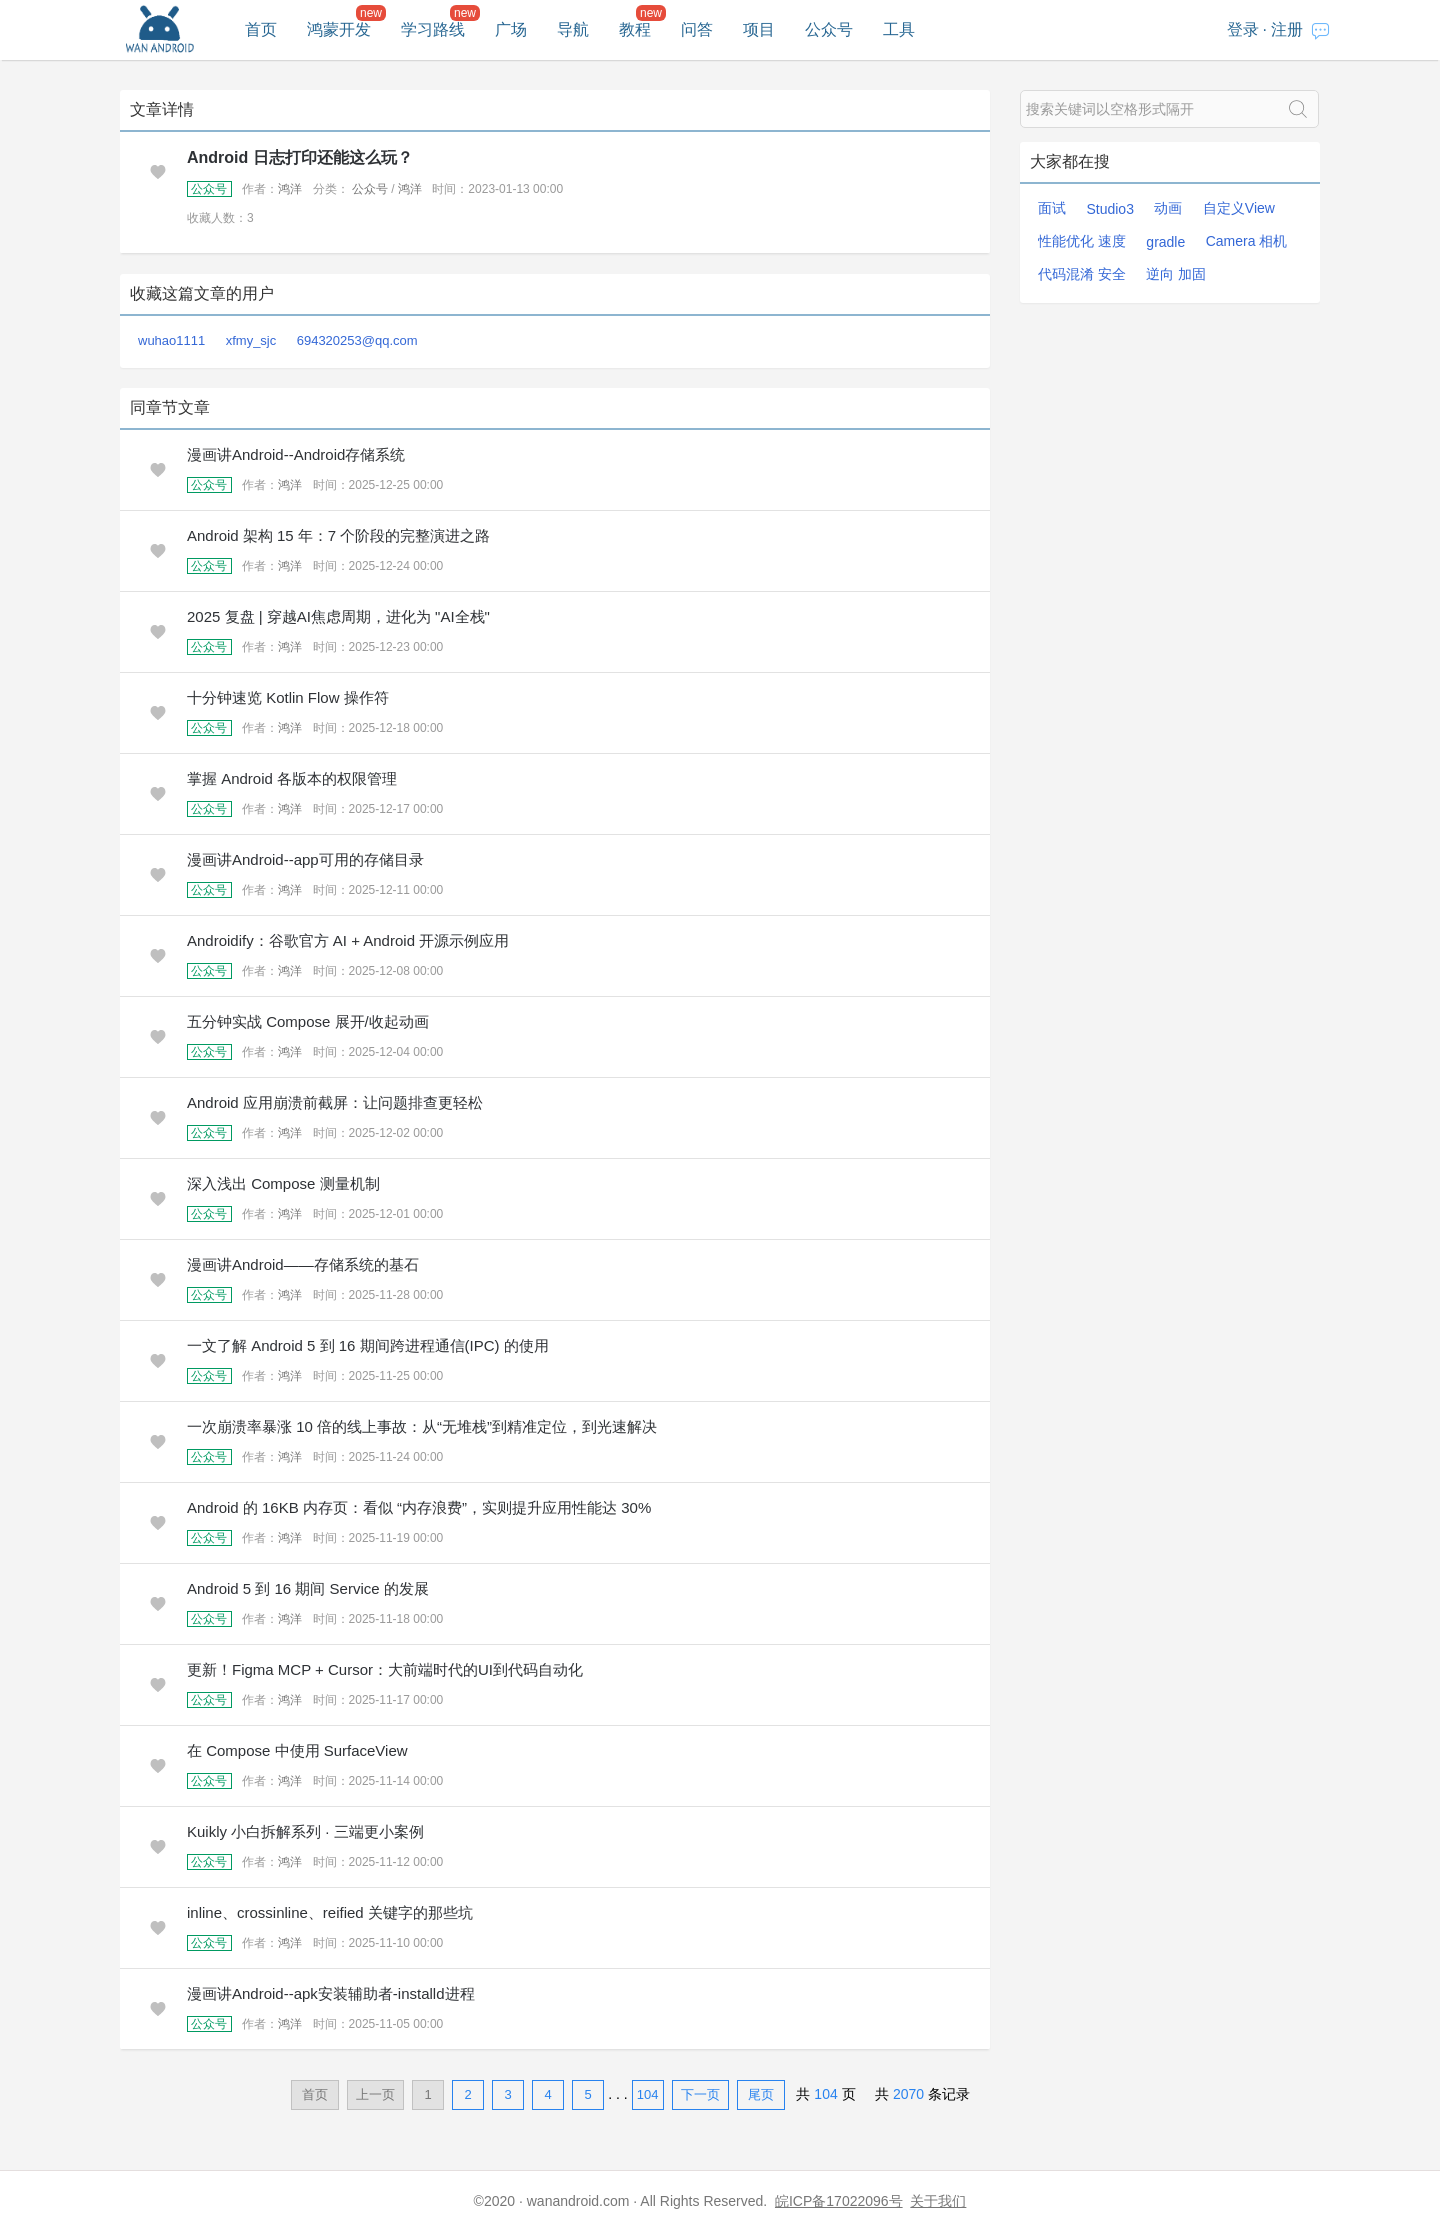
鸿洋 (290, 189)
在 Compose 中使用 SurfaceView (297, 1750)
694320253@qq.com (357, 340)
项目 (759, 29)
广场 (511, 29)
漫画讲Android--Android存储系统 (296, 454)
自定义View (1239, 208)
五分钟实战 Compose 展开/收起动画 (308, 1021)
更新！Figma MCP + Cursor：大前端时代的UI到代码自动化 (385, 1669)
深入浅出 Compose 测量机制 (283, 1183)
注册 (1287, 29)
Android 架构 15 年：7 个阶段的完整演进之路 (338, 535)
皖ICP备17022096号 (839, 2201)
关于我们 (938, 2201)
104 (648, 2094)
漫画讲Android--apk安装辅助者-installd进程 (331, 1993)
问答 (697, 29)
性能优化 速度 (1082, 241)
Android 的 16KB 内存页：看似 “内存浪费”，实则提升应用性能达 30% (419, 1507)
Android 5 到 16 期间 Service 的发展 (308, 1588)
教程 (635, 29)
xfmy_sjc (251, 340)
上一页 (375, 2094)
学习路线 (433, 29)
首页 (261, 29)
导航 (573, 29)
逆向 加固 (1176, 274)
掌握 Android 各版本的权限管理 (292, 778)
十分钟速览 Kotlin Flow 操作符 (288, 697)
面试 (1052, 208)
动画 (1168, 208)
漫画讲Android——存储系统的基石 (303, 1264)
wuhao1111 (171, 340)
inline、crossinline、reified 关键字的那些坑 (330, 1912)
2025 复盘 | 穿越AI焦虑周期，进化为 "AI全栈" (338, 616)
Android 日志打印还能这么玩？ (300, 157)
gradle (1165, 242)
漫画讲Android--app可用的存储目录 (305, 859)
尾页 (761, 2094)
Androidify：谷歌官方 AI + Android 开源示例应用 (348, 940)
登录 (1243, 29)
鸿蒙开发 (339, 29)
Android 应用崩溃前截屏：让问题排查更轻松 (335, 1102)
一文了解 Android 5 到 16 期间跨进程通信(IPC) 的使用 (368, 1345)
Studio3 (1109, 209)
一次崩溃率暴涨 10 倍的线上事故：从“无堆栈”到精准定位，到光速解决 (422, 1426)
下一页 (700, 2094)
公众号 (829, 29)
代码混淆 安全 (1082, 274)
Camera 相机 (1247, 241)
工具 (899, 29)
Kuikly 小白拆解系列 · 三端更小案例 (305, 1831)
